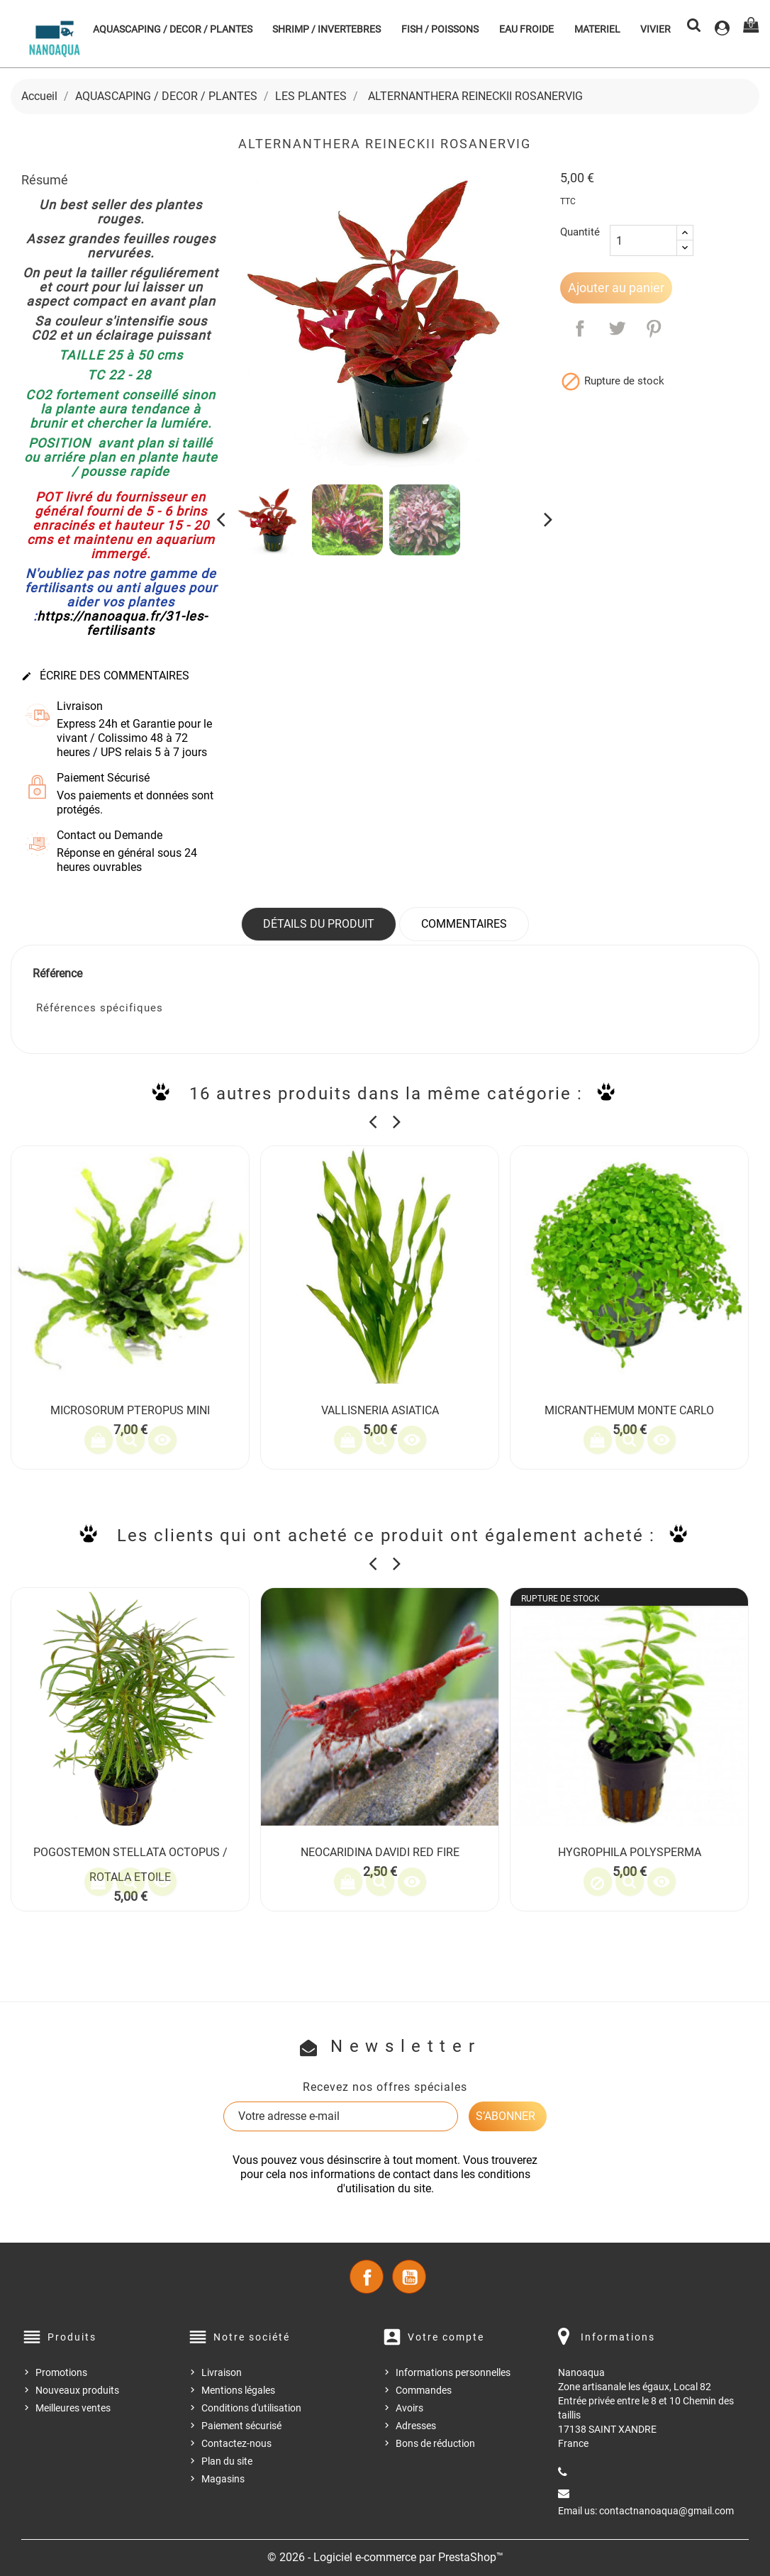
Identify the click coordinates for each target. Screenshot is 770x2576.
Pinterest (654, 328)
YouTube (409, 2276)
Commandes (424, 2390)
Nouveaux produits (77, 2390)
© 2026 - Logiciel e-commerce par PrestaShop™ (385, 2557)
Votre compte (446, 2337)
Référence (57, 973)
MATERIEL (597, 29)
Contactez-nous (236, 2443)
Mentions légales (238, 2390)
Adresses (416, 2425)
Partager (580, 328)
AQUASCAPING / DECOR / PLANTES (172, 29)
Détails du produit (318, 924)
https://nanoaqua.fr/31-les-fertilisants (122, 623)
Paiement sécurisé (241, 2425)
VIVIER (655, 29)
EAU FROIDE (526, 29)
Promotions (61, 2372)
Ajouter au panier (616, 287)
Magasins (223, 2479)
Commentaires (464, 924)
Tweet (617, 328)
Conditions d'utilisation (251, 2408)
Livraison (221, 2372)
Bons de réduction (435, 2443)
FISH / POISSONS (440, 29)
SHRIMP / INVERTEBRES (326, 29)
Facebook (366, 2276)
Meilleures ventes (73, 2408)
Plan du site (226, 2461)
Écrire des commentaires (105, 676)
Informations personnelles (453, 2372)
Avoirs (409, 2408)
